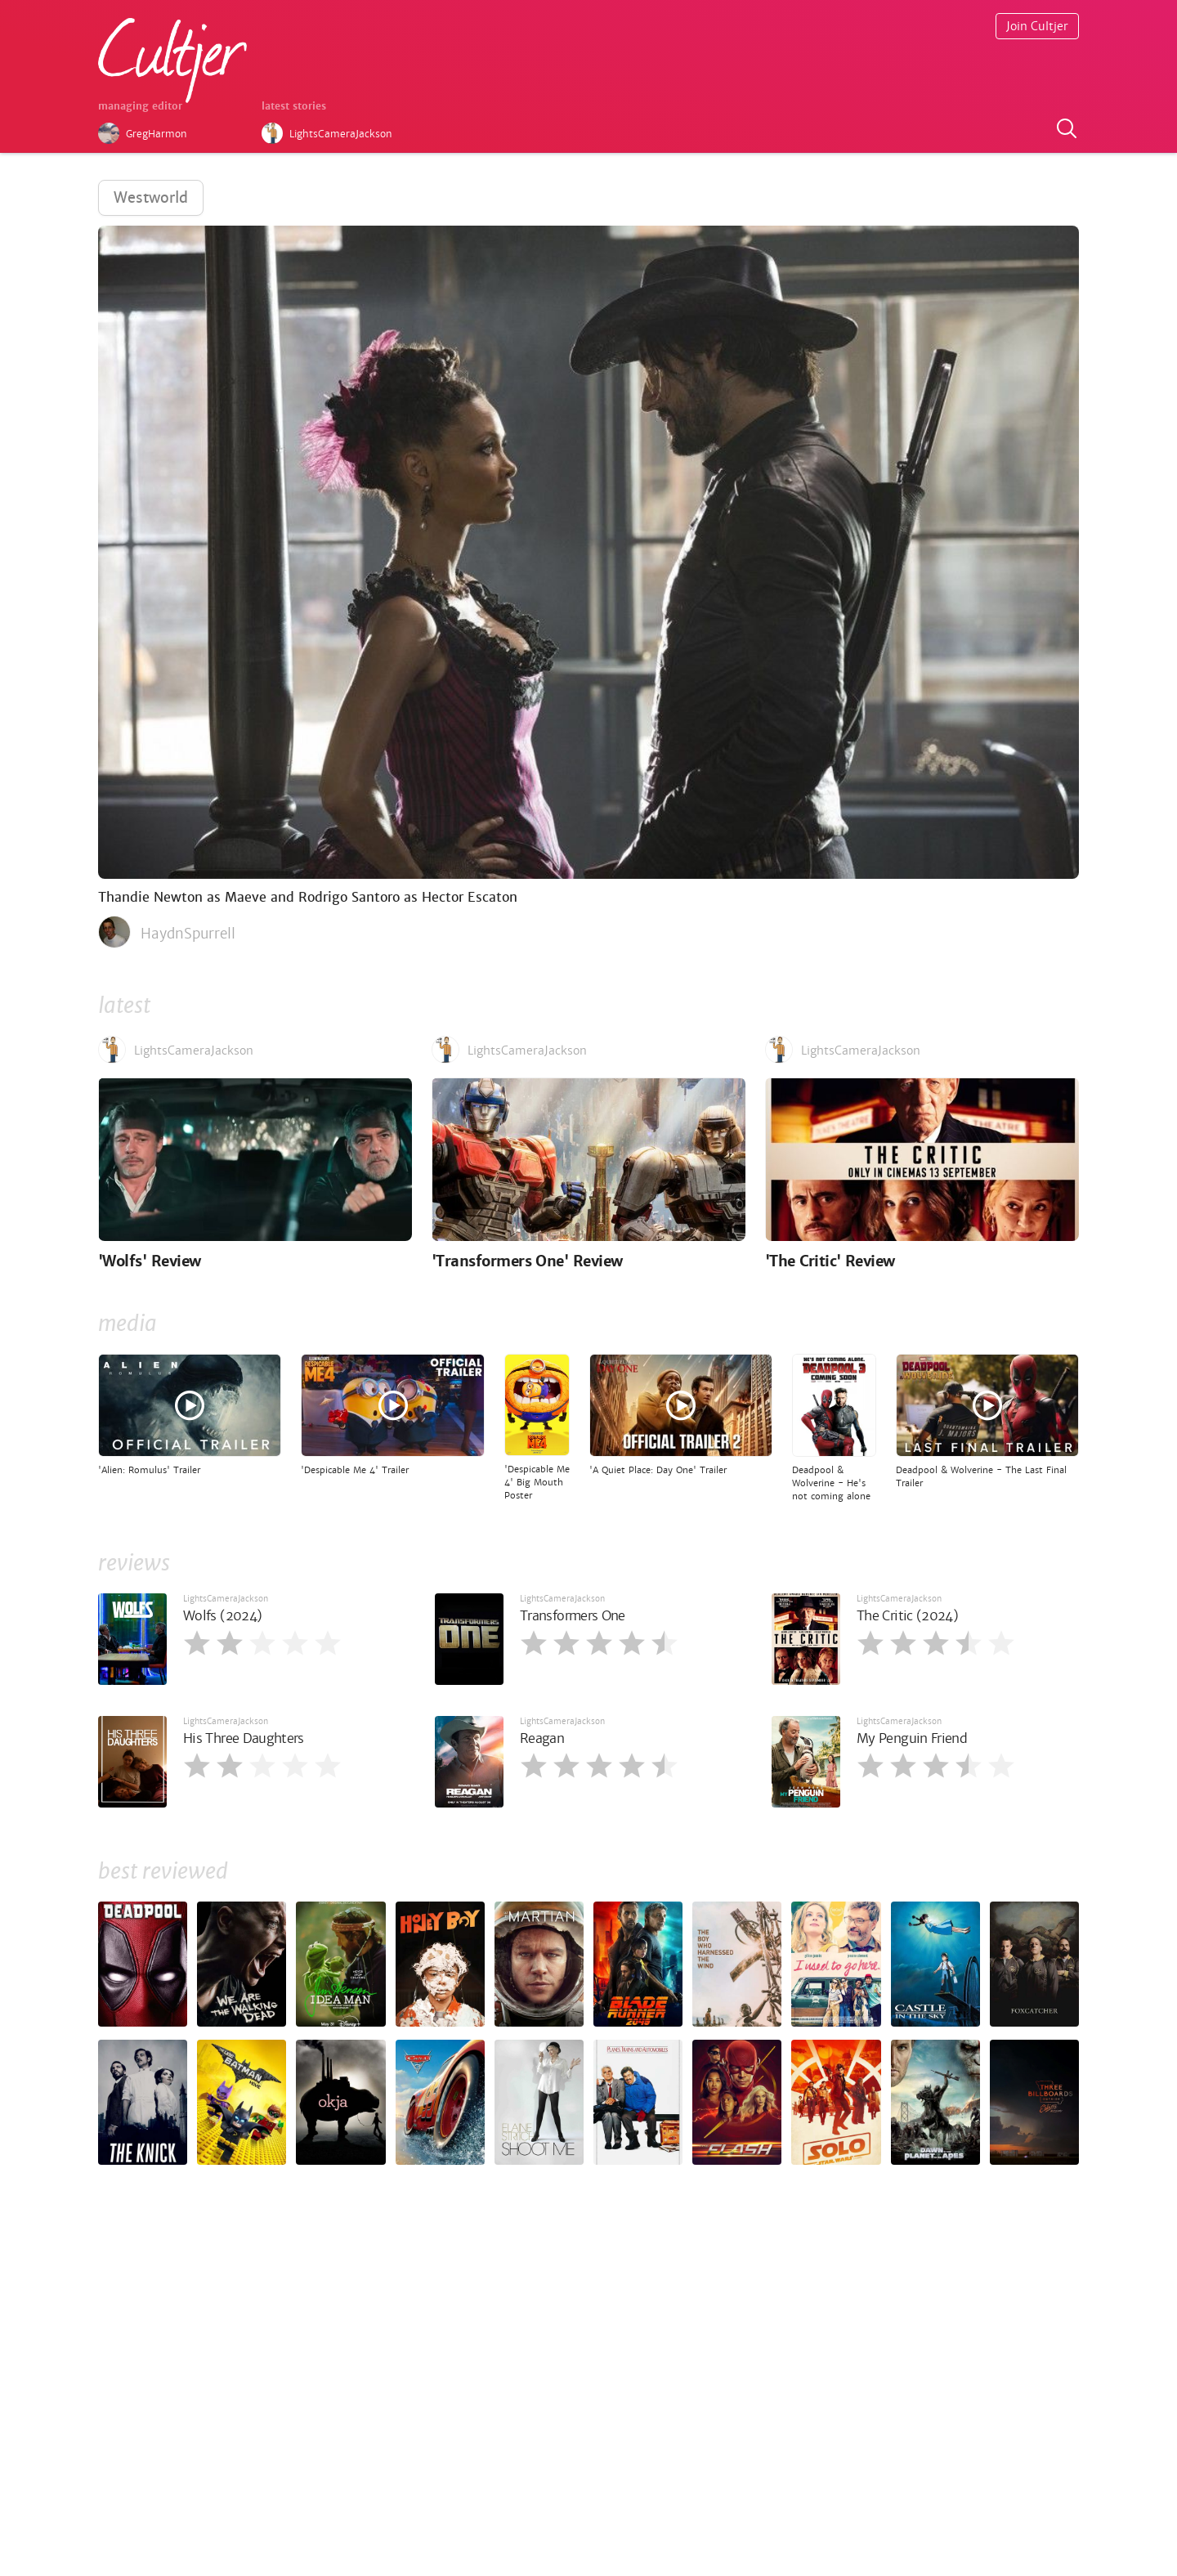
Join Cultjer (1037, 26)
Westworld (151, 197)
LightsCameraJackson (225, 1598)
